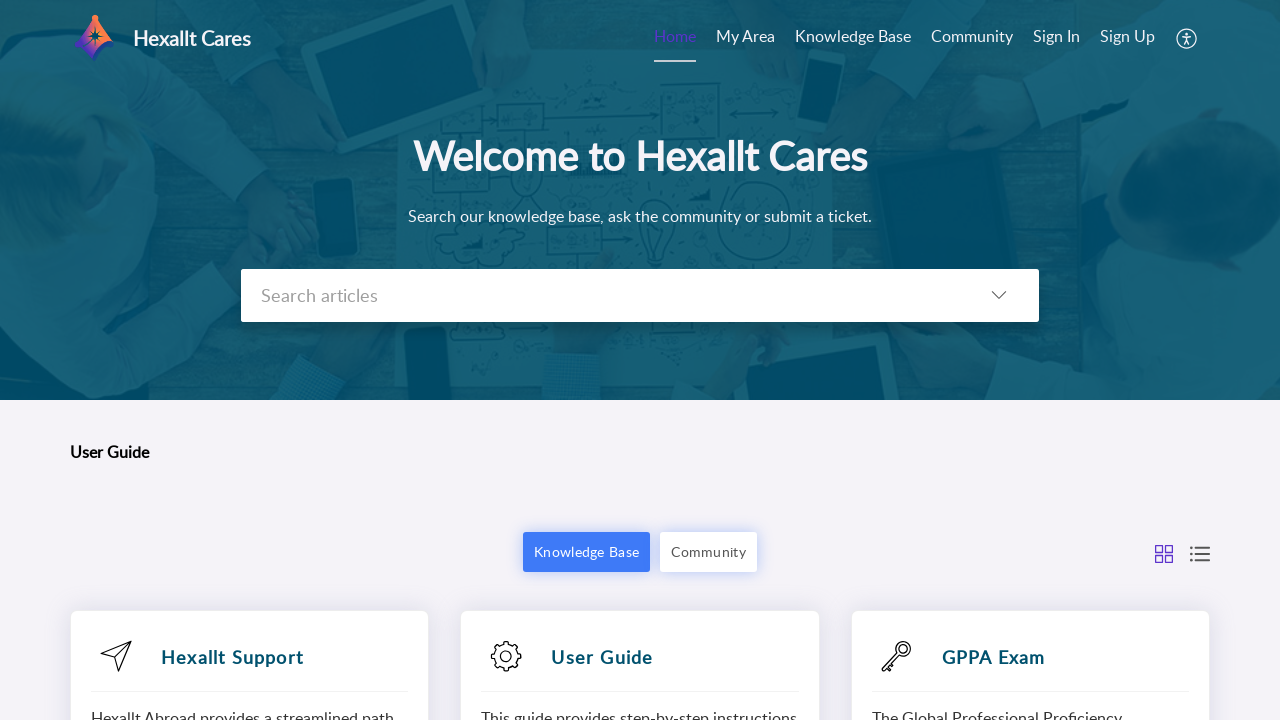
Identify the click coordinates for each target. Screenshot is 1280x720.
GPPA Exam (994, 657)
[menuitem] (1056, 38)
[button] (1187, 38)
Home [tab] (675, 36)
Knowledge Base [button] (586, 551)
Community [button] (708, 551)
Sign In (1056, 36)
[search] (600, 295)
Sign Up (1127, 36)
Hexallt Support (232, 657)
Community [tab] (972, 36)
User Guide (602, 657)
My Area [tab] (745, 36)
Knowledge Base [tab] (853, 36)
